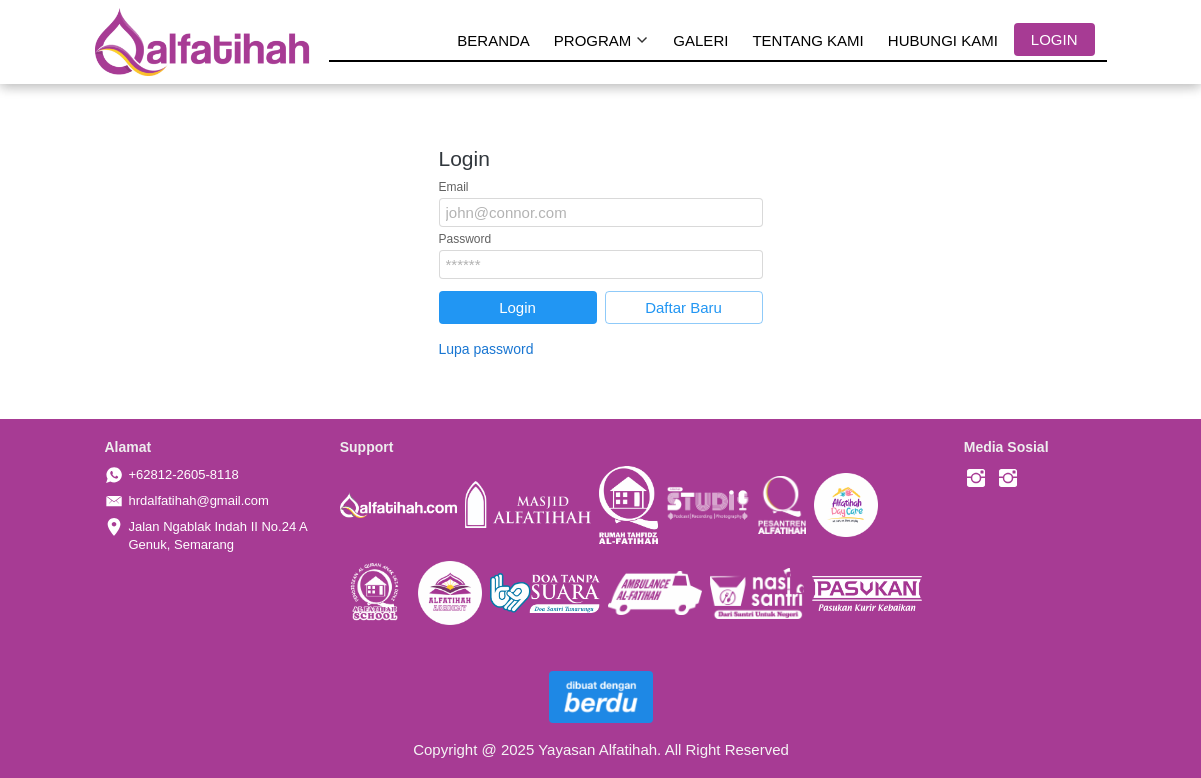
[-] (976, 479)
